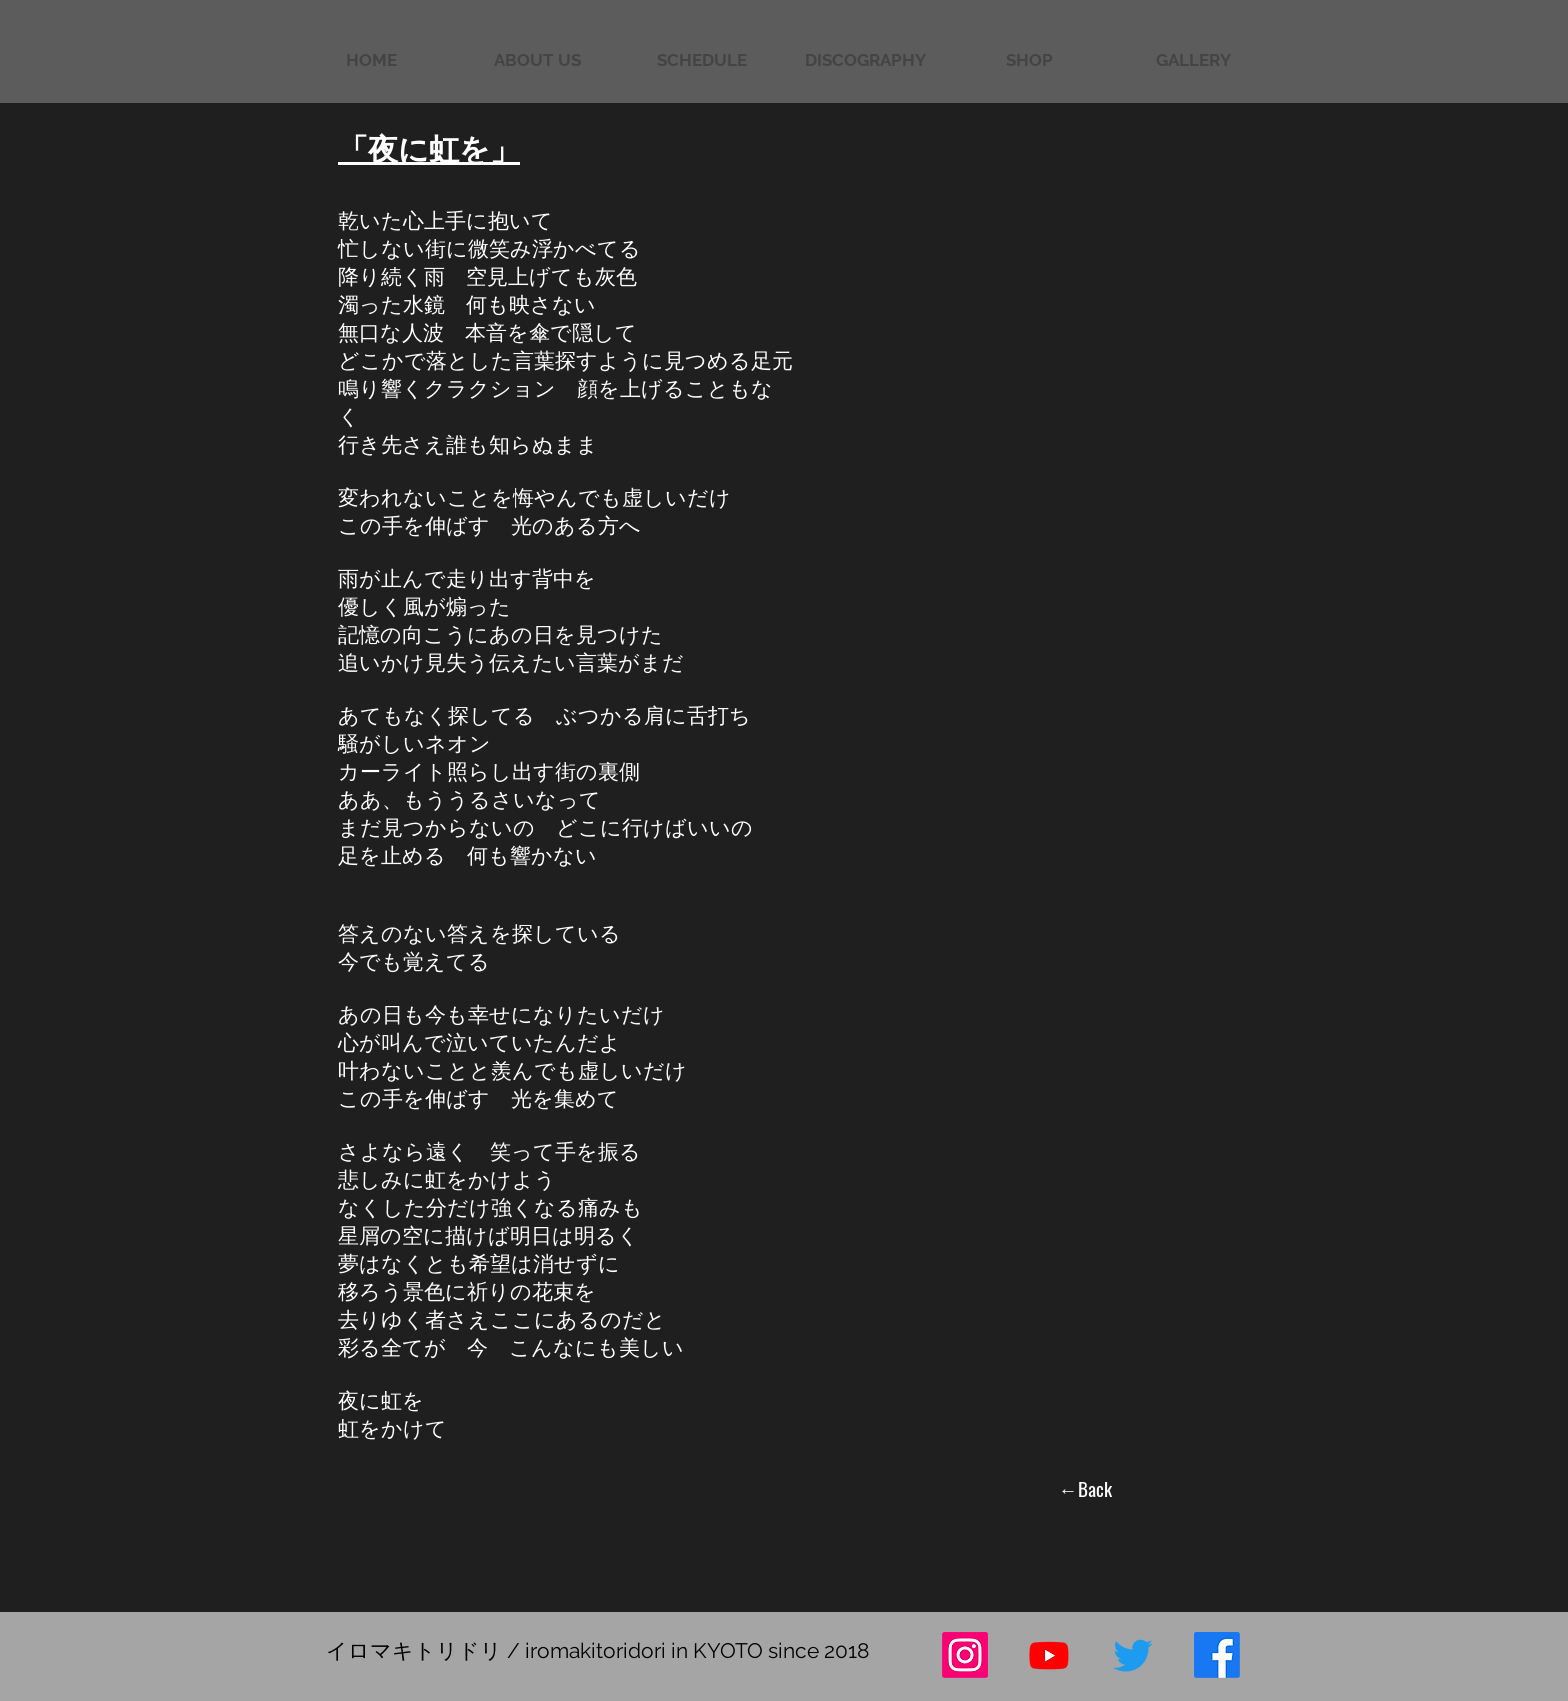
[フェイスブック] (1217, 1655)
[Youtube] (1049, 1655)
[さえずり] (1133, 1655)
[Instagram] (965, 1655)
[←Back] (1080, 1488)
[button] (1193, 60)
